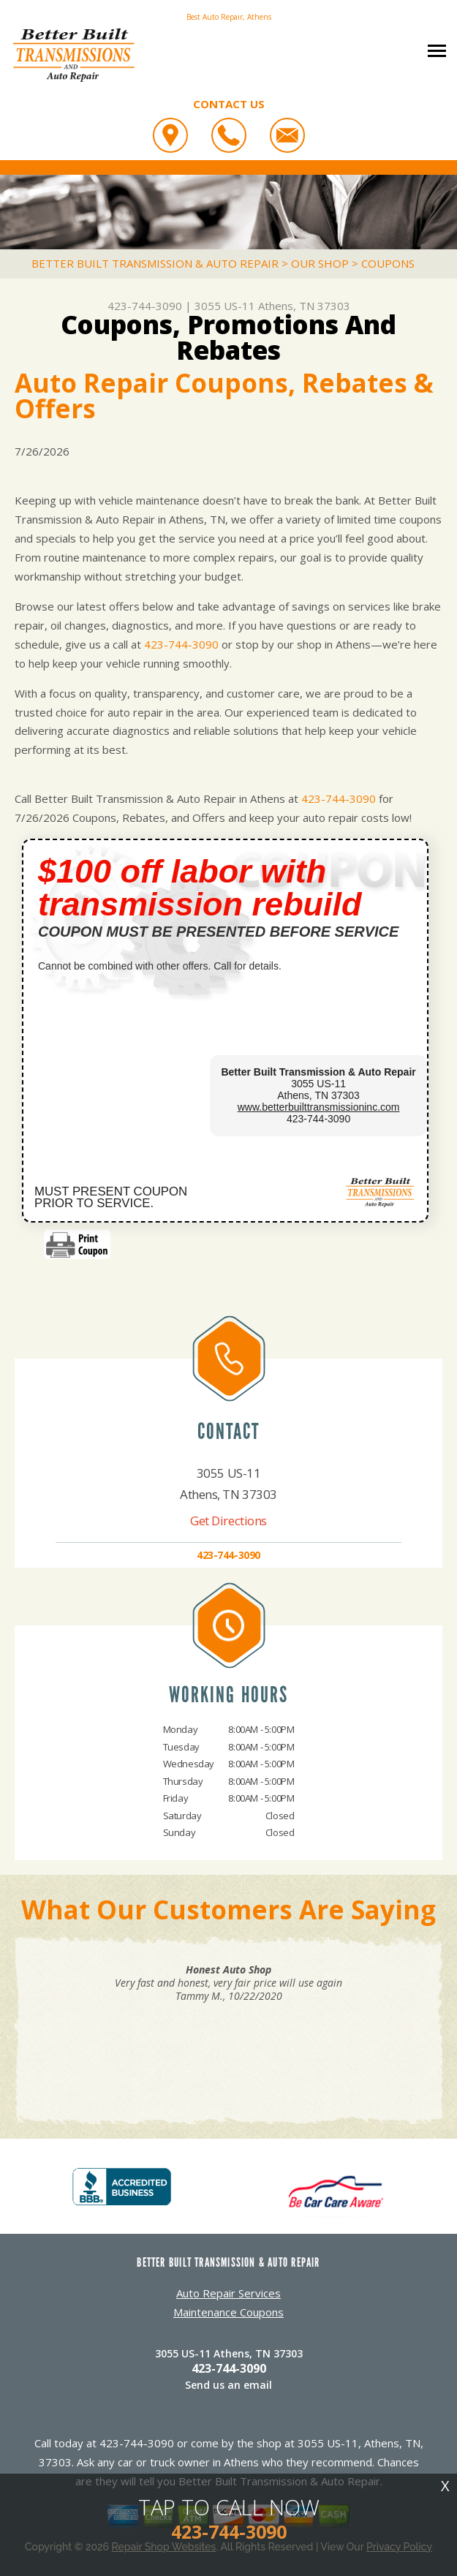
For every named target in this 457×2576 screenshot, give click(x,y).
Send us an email (228, 2385)
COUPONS (388, 263)
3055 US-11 (224, 305)
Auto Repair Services (228, 2293)
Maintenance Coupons (228, 2312)
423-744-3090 (144, 305)
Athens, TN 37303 (304, 305)
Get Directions (228, 1520)
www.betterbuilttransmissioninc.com (319, 1107)
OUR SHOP (320, 263)
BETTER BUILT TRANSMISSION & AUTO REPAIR (155, 263)
